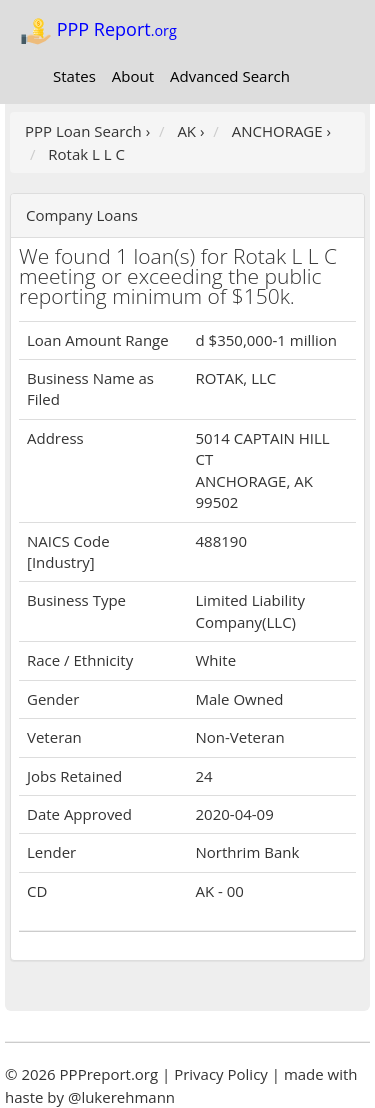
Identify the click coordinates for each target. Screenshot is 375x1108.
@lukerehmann (121, 1097)
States (74, 76)
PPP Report (98, 31)
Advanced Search (230, 76)
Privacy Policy (221, 1074)
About (133, 76)
